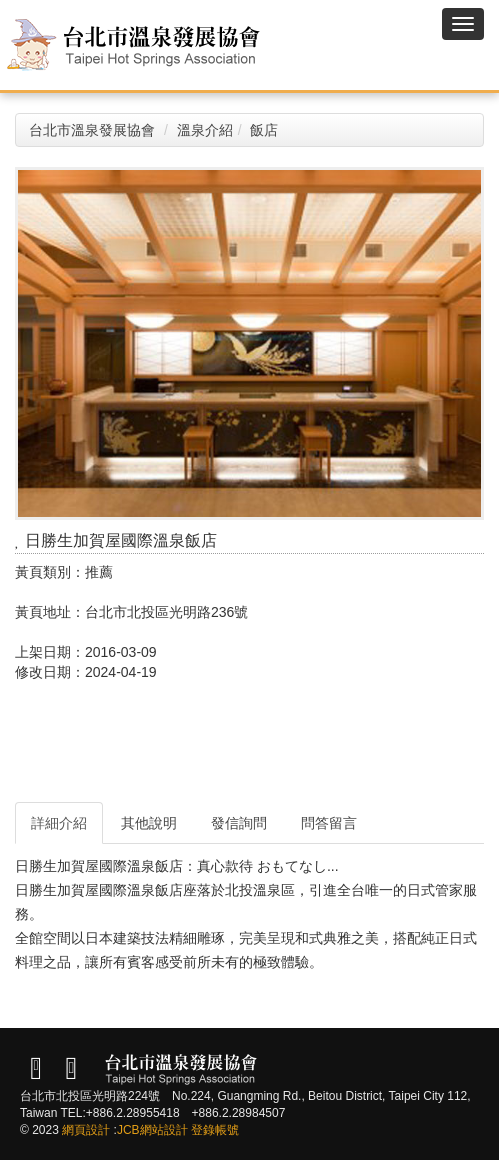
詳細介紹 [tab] (59, 823)
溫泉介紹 (205, 130)
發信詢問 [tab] (239, 823)
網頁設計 (86, 1130)
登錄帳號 (215, 1130)
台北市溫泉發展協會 (92, 130)
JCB (128, 1130)
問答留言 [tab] (329, 823)
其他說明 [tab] (149, 823)
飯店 (264, 130)
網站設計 (164, 1130)
